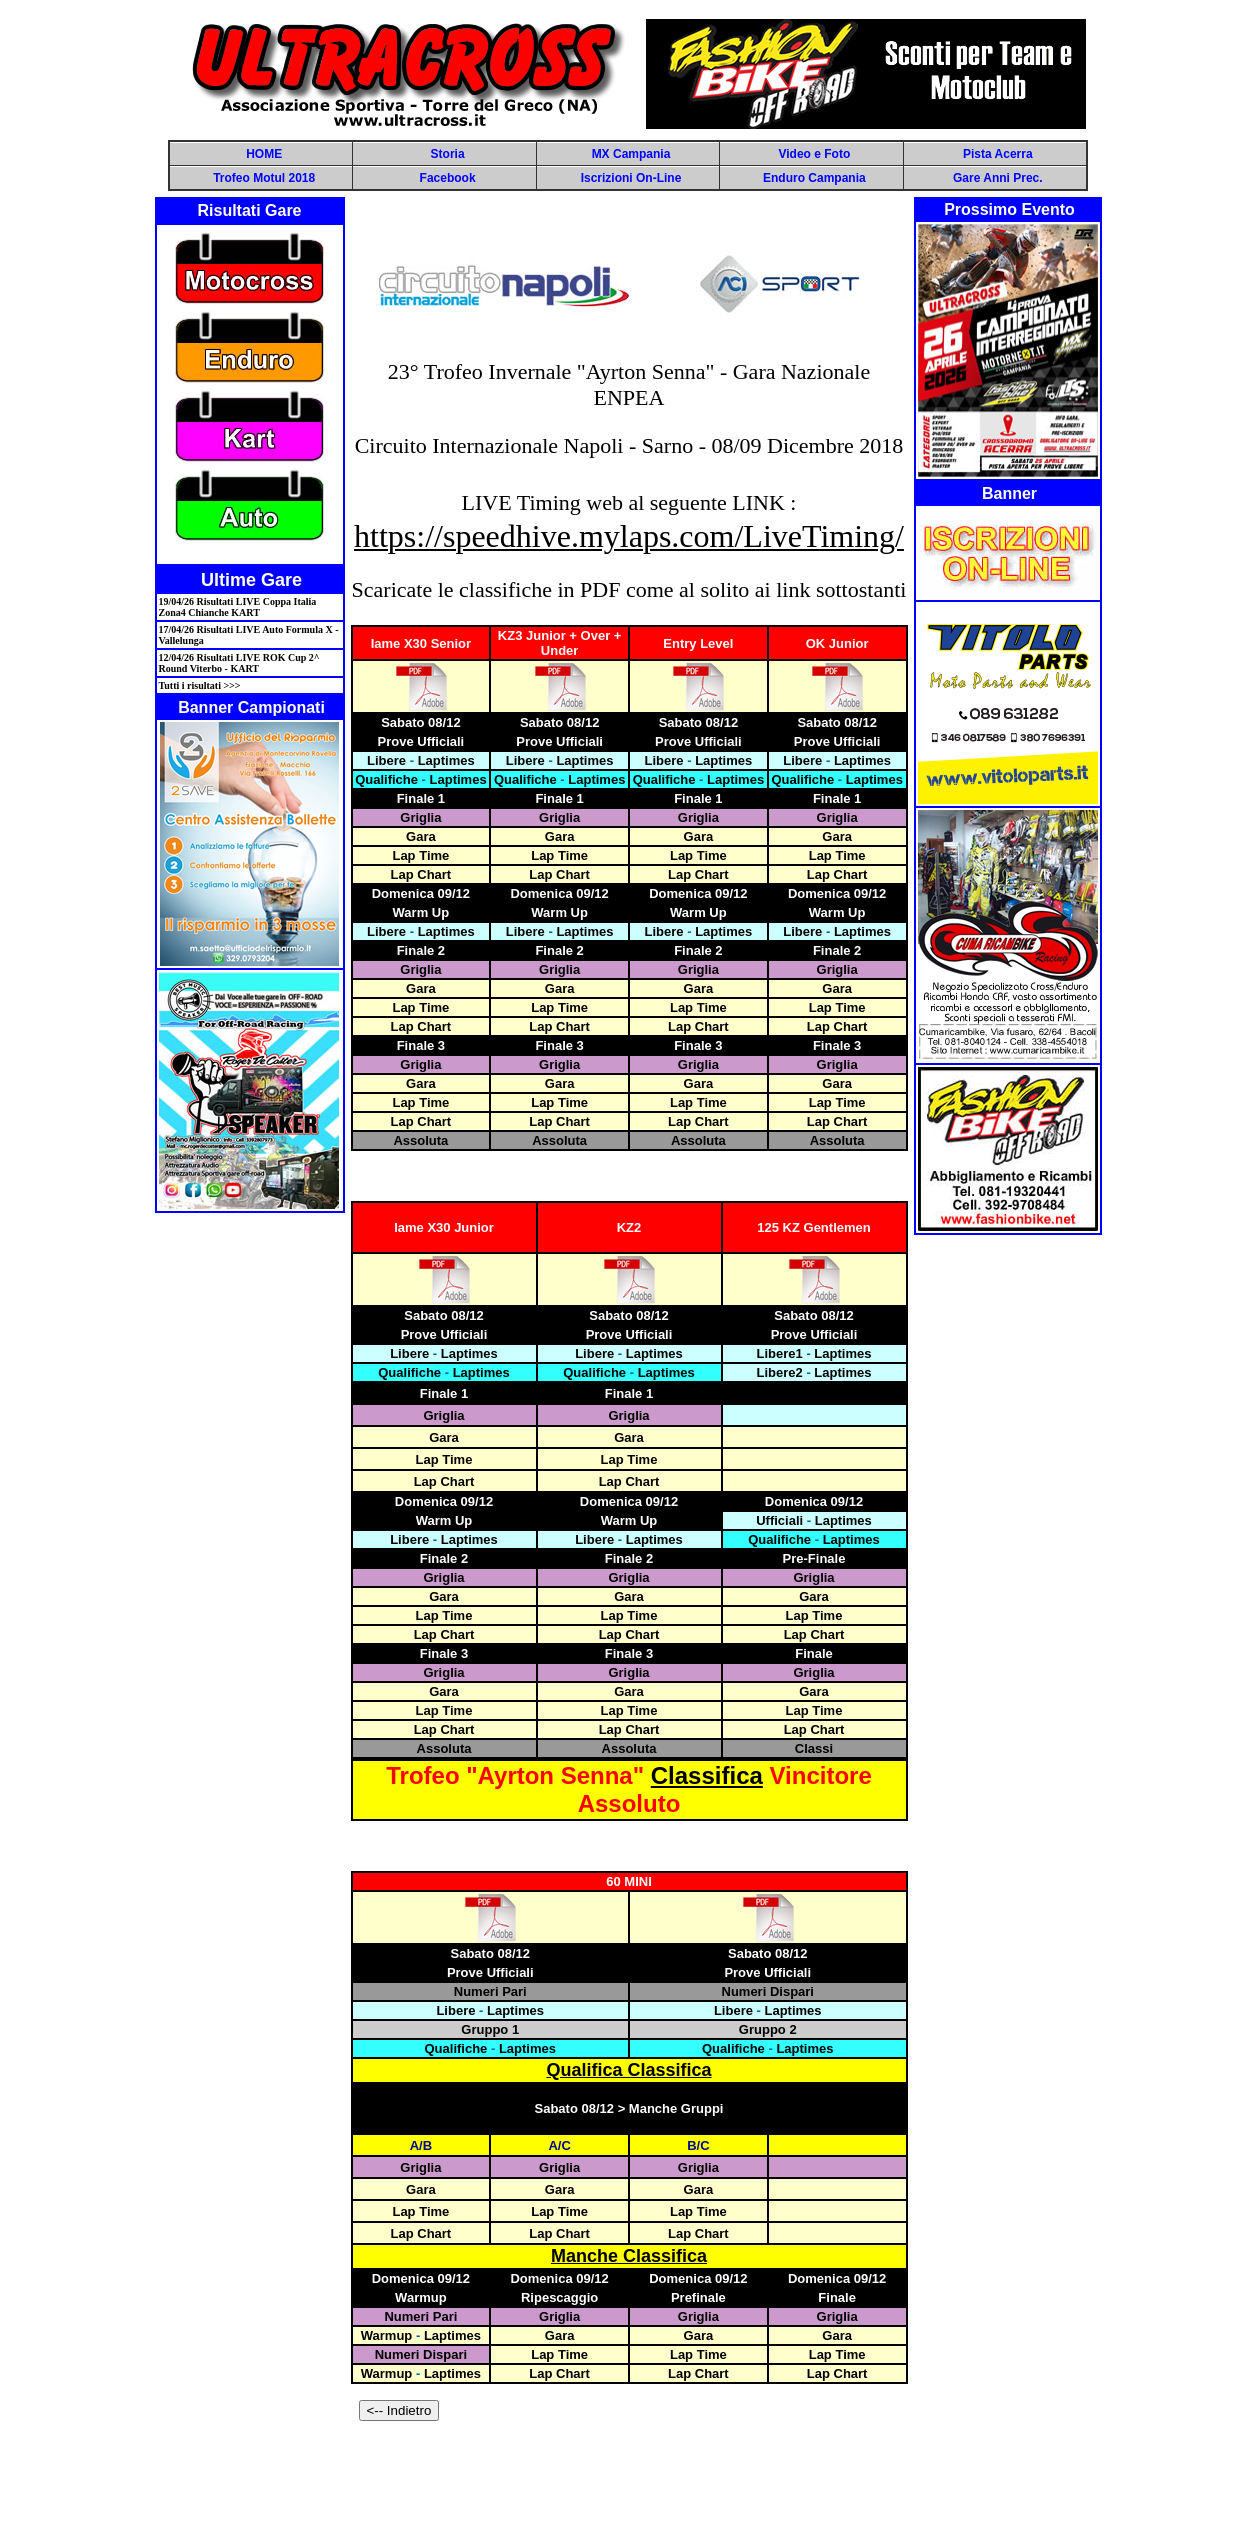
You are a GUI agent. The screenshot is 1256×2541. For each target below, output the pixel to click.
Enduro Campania (814, 178)
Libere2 (780, 1372)
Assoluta (420, 1140)
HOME (264, 154)
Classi (814, 1748)
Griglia (420, 817)
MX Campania (631, 154)
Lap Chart (421, 874)
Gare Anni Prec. (998, 178)
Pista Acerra (998, 154)
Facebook (448, 178)
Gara (421, 836)
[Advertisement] (628, 2488)
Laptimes (446, 760)
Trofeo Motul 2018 (264, 178)
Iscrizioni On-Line (631, 178)
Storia (448, 154)
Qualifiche (386, 779)
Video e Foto (814, 154)
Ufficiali (779, 1520)
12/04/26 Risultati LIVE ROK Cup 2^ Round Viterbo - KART (239, 663)
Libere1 (780, 1353)
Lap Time (420, 855)
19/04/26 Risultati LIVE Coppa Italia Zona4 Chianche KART (238, 607)
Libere (386, 760)
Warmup (387, 2335)
